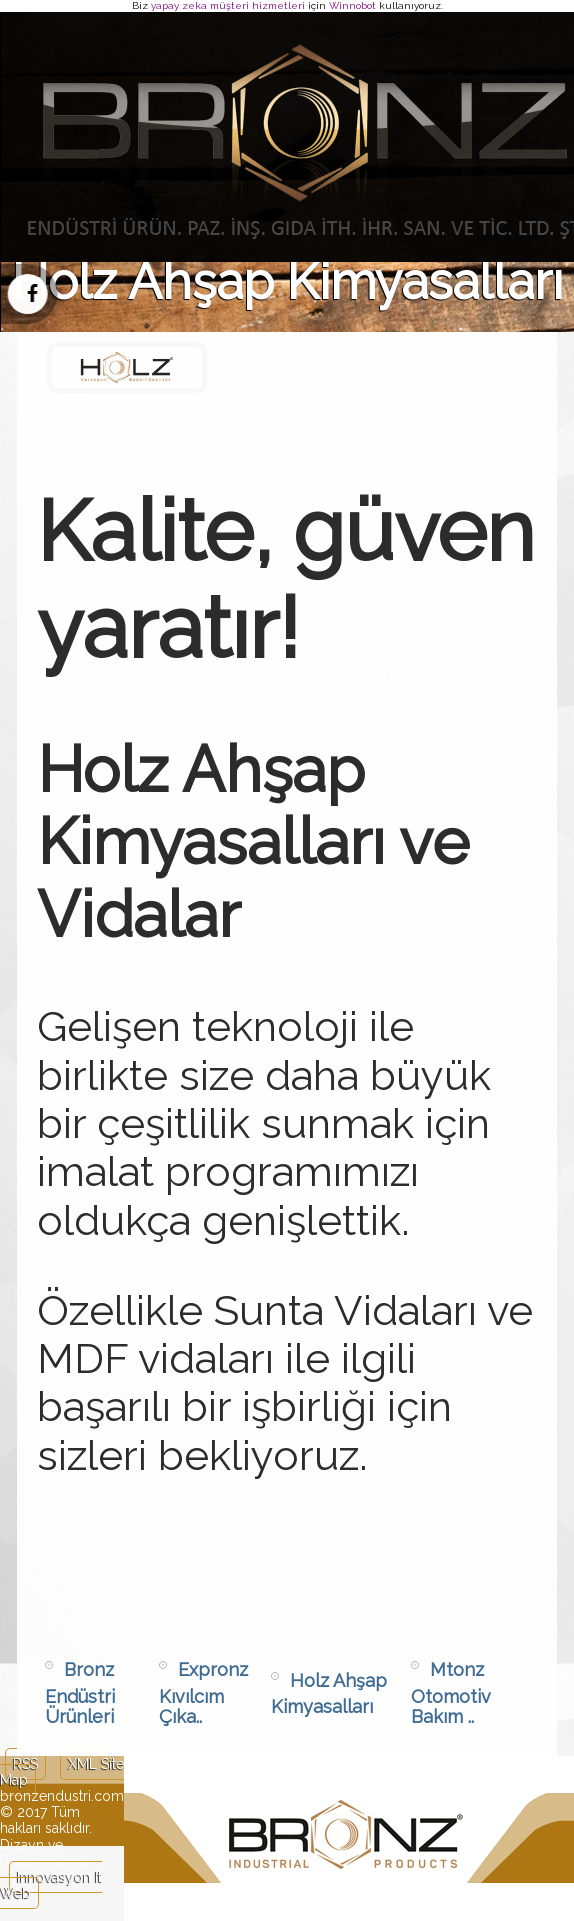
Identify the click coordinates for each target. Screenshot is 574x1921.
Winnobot (352, 5)
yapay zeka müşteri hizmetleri (228, 5)
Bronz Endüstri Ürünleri (80, 1693)
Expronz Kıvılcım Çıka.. (203, 1693)
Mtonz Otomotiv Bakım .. (451, 1693)
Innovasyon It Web (51, 1885)
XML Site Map (62, 1772)
